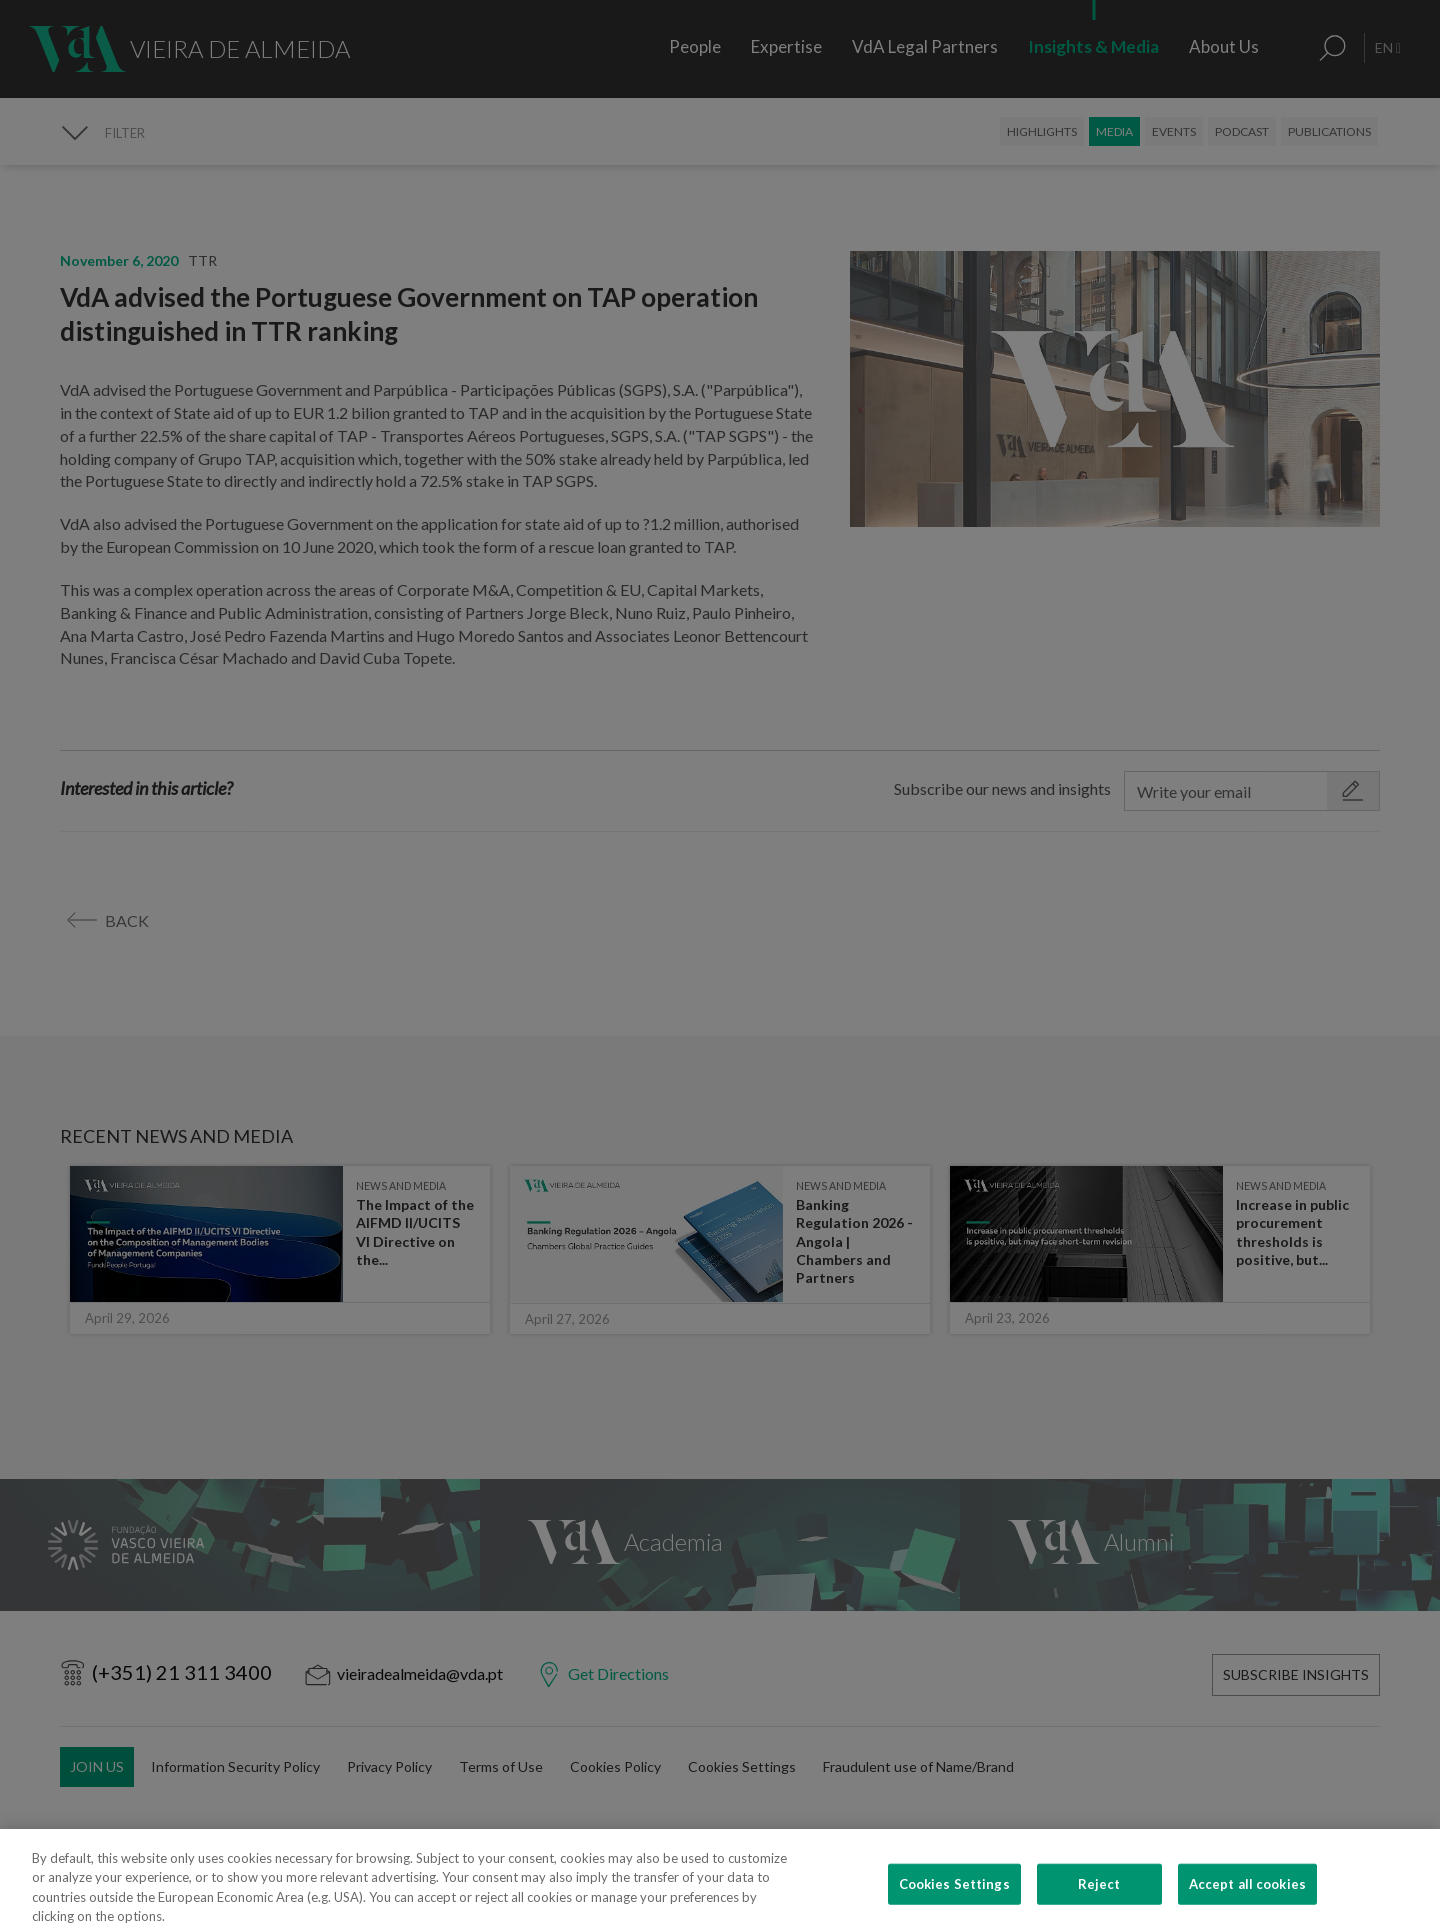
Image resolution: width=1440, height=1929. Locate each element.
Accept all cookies (1247, 1902)
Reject (1099, 1902)
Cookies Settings (954, 1902)
